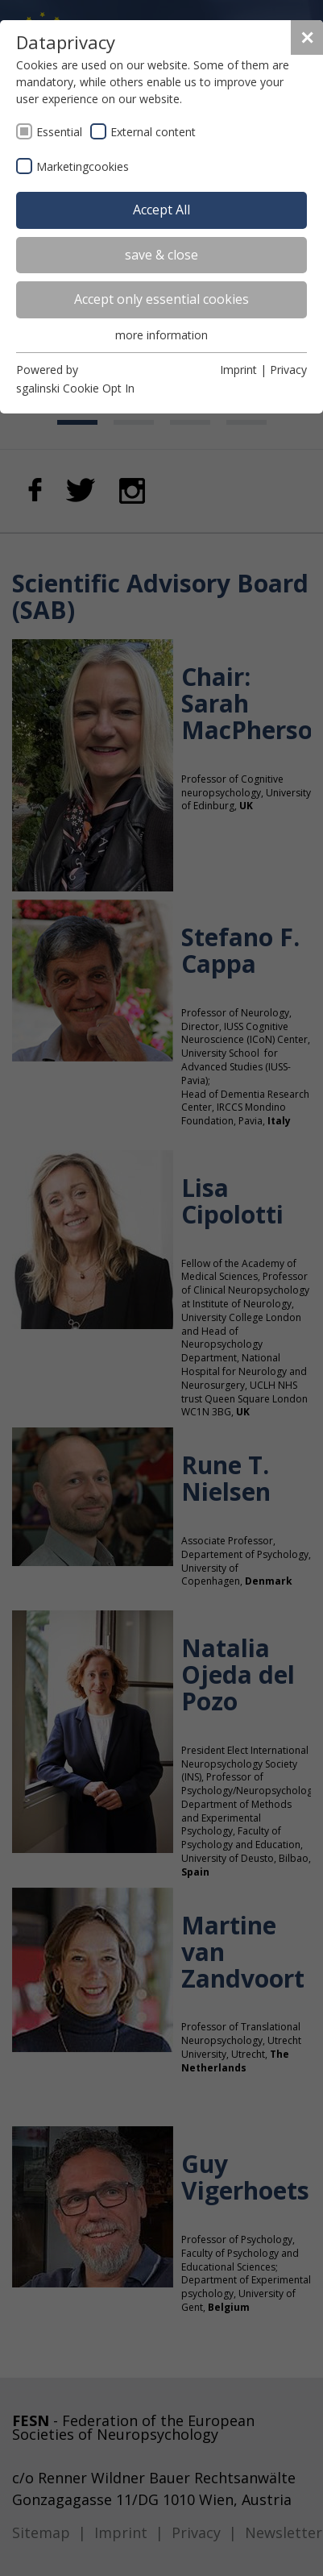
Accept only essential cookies (161, 299)
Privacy (288, 369)
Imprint (238, 369)
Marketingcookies (82, 166)
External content (153, 131)
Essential (59, 131)
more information (161, 335)
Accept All (161, 209)
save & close (161, 255)
